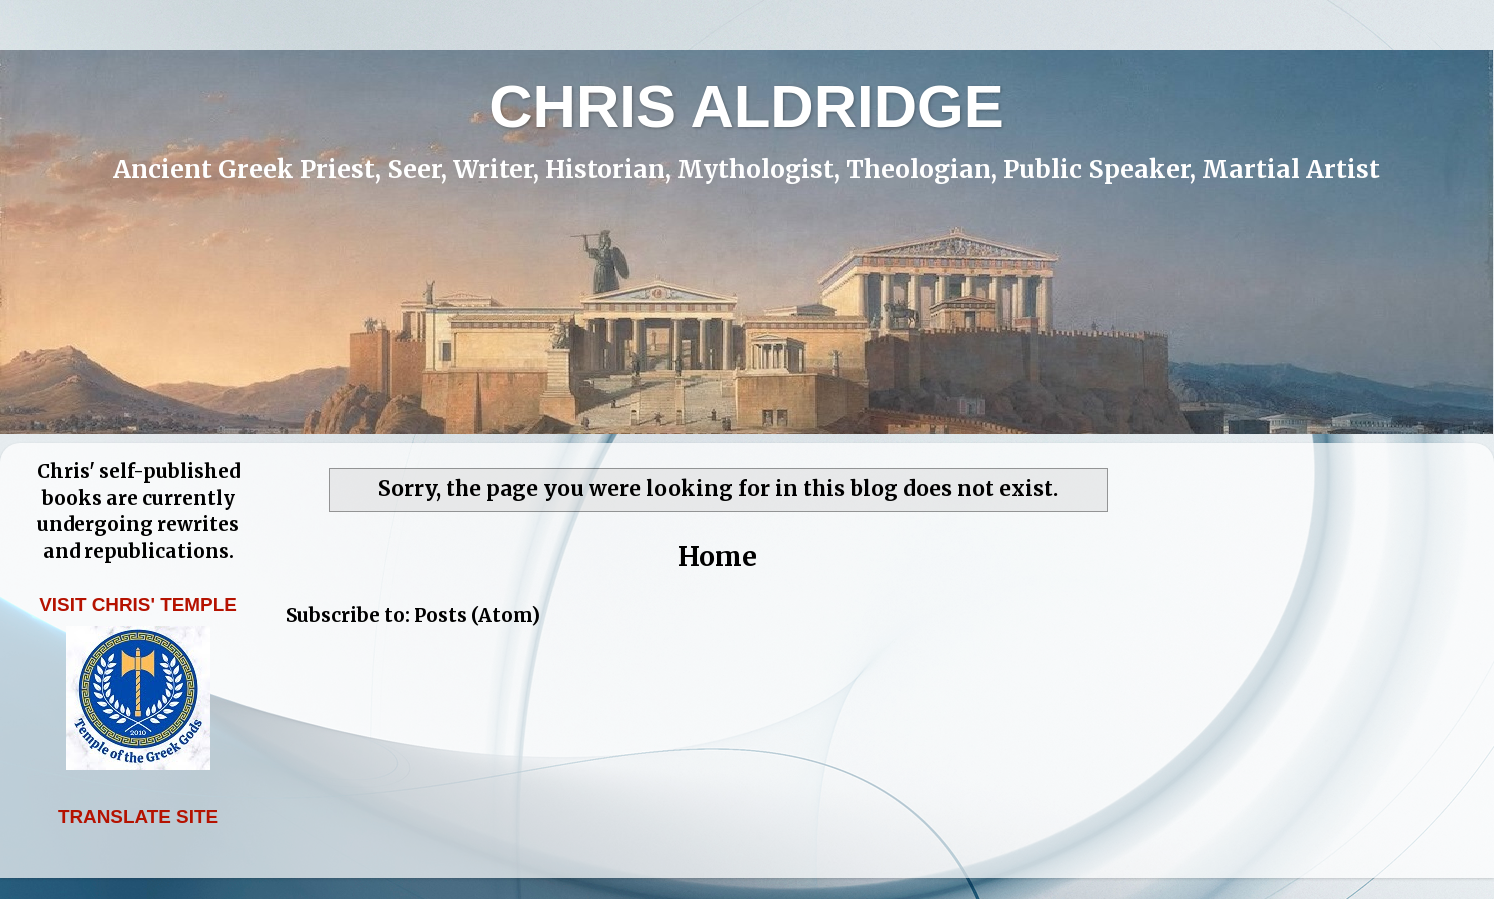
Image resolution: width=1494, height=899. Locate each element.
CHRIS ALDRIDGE (746, 106)
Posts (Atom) (477, 615)
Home (717, 556)
